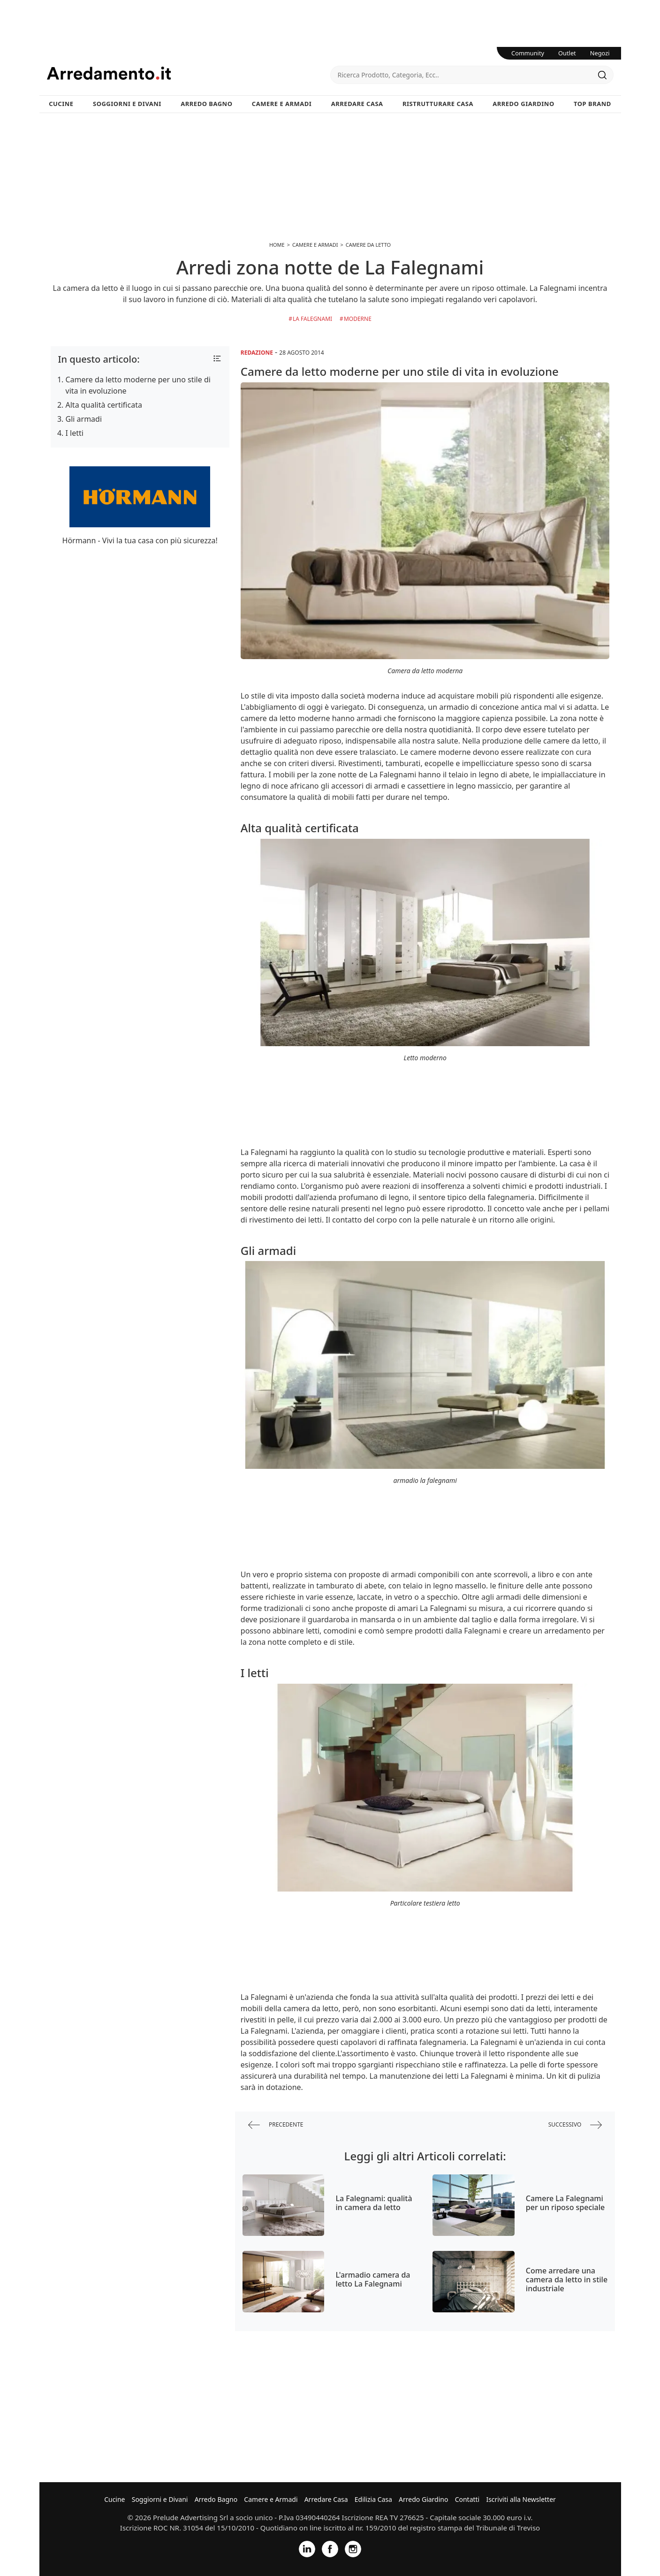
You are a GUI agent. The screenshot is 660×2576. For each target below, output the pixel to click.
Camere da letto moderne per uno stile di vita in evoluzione (138, 385)
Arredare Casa (357, 103)
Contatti (467, 2499)
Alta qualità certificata (104, 405)
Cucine (61, 103)
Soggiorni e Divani (127, 103)
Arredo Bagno (206, 103)
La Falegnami (312, 319)
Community (527, 53)
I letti (74, 433)
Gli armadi (84, 419)
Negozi (600, 53)
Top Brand (592, 103)
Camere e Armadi (282, 103)
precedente (275, 2125)
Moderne (358, 319)
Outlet (567, 53)
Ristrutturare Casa (437, 103)
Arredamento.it (188, 73)
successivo (575, 2125)
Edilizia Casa (373, 2499)
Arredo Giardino (523, 103)
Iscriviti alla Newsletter (520, 2499)
